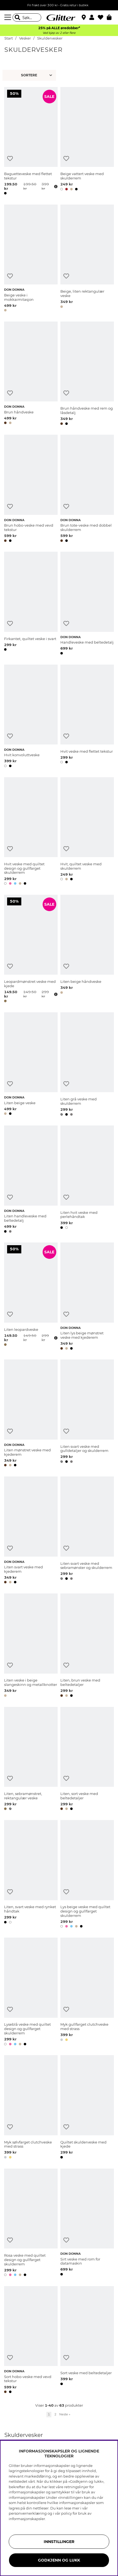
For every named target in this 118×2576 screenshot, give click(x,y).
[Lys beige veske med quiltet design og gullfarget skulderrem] (87, 1875)
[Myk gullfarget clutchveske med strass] (87, 1992)
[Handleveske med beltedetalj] (87, 604)
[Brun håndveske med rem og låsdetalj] (87, 374)
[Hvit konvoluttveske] (31, 717)
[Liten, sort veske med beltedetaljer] (87, 1759)
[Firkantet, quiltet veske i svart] (31, 604)
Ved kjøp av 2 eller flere (59, 33)
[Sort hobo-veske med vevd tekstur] (31, 2340)
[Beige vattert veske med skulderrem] (87, 142)
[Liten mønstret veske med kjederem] (31, 1414)
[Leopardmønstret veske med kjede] (31, 949)
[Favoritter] (102, 17)
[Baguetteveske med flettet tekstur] (31, 142)
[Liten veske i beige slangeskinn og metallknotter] (31, 1646)
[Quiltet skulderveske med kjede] (87, 2107)
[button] (93, 17)
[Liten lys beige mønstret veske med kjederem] (87, 1297)
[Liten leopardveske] (31, 1297)
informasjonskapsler (27, 2519)
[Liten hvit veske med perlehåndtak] (87, 1180)
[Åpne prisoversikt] (55, 186)
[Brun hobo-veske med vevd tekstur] (31, 489)
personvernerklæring (28, 2513)
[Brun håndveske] (31, 374)
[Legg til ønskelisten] (10, 158)
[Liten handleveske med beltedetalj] (31, 1180)
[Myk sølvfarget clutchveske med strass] (31, 2107)
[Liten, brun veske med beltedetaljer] (87, 1646)
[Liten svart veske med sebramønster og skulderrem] (87, 1531)
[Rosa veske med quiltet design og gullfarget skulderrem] (31, 2223)
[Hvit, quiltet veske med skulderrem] (87, 832)
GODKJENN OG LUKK (59, 2560)
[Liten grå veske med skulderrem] (87, 1065)
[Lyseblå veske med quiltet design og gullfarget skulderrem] (31, 1992)
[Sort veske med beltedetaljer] (87, 2340)
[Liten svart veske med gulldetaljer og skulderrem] (87, 1414)
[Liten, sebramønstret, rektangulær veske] (31, 1759)
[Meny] (8, 17)
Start (8, 38)
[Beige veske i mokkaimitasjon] (31, 259)
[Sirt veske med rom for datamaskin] (87, 2223)
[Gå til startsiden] (59, 17)
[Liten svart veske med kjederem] (31, 1531)
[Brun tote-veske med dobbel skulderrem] (87, 489)
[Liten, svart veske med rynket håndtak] (31, 1875)
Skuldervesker (50, 38)
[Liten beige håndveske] (87, 949)
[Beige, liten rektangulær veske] (87, 259)
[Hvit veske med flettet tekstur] (87, 717)
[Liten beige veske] (31, 1065)
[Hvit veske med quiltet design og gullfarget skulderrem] (31, 832)
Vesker (25, 38)
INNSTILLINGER (59, 2541)
